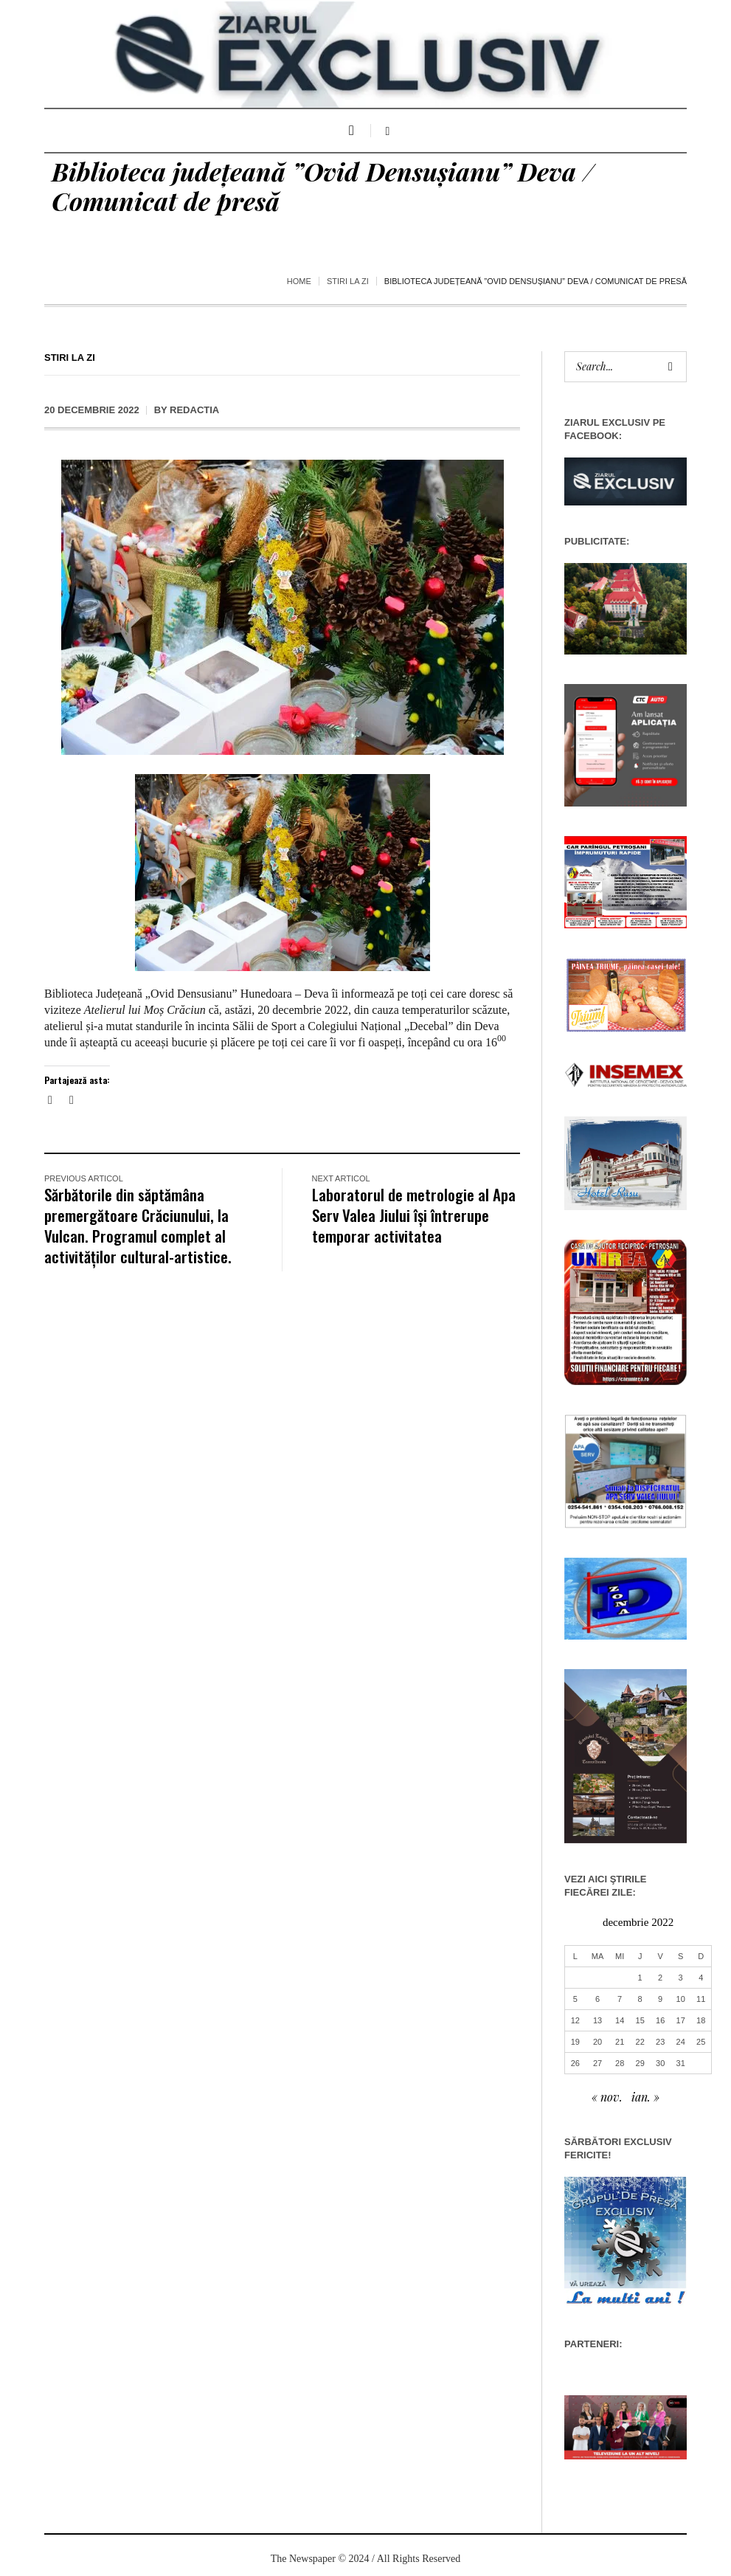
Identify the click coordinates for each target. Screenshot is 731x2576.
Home (299, 281)
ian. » (645, 2096)
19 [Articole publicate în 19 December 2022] (575, 2041)
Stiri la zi (348, 281)
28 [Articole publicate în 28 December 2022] (619, 2063)
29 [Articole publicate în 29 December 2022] (640, 2063)
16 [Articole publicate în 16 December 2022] (660, 2020)
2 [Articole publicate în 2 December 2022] (660, 1977)
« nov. (607, 2096)
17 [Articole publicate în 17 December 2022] (680, 2020)
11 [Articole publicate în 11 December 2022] (700, 1999)
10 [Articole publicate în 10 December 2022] (680, 1999)
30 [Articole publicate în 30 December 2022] (660, 2063)
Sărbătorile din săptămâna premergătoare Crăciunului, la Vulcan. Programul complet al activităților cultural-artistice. (138, 1225)
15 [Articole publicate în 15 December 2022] (640, 2020)
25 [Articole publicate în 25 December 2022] (700, 2041)
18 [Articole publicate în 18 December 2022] (700, 2020)
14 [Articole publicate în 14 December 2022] (619, 2020)
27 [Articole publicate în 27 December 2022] (597, 2063)
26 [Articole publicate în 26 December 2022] (575, 2063)
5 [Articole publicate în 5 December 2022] (575, 1999)
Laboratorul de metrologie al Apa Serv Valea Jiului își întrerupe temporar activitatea (414, 1215)
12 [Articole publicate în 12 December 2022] (575, 2020)
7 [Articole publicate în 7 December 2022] (619, 1999)
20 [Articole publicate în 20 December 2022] (597, 2041)
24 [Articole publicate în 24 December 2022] (680, 2041)
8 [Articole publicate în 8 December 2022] (640, 1999)
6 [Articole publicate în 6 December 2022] (597, 1999)
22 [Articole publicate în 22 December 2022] (640, 2041)
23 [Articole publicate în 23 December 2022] (660, 2041)
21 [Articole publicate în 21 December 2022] (619, 2041)
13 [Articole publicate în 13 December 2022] (597, 2020)
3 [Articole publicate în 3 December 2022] (681, 1977)
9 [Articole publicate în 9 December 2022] (660, 1999)
